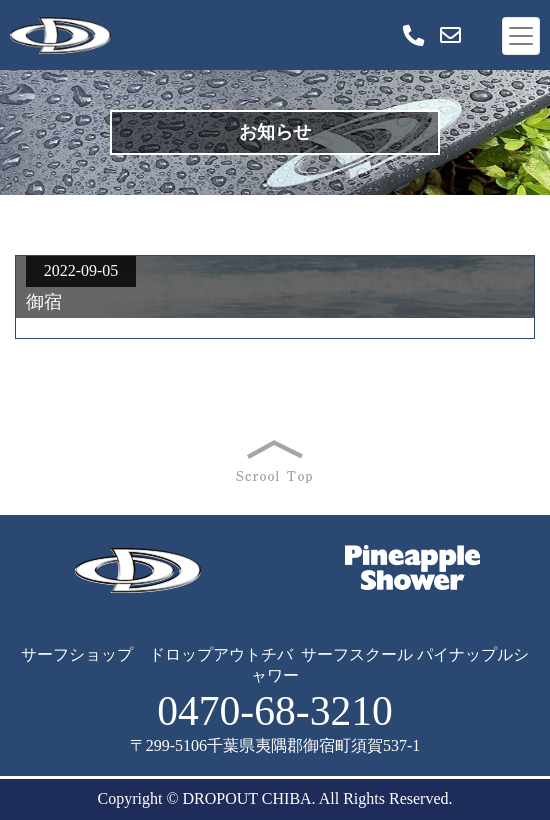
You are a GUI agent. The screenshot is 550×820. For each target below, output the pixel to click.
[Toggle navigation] (521, 36)
